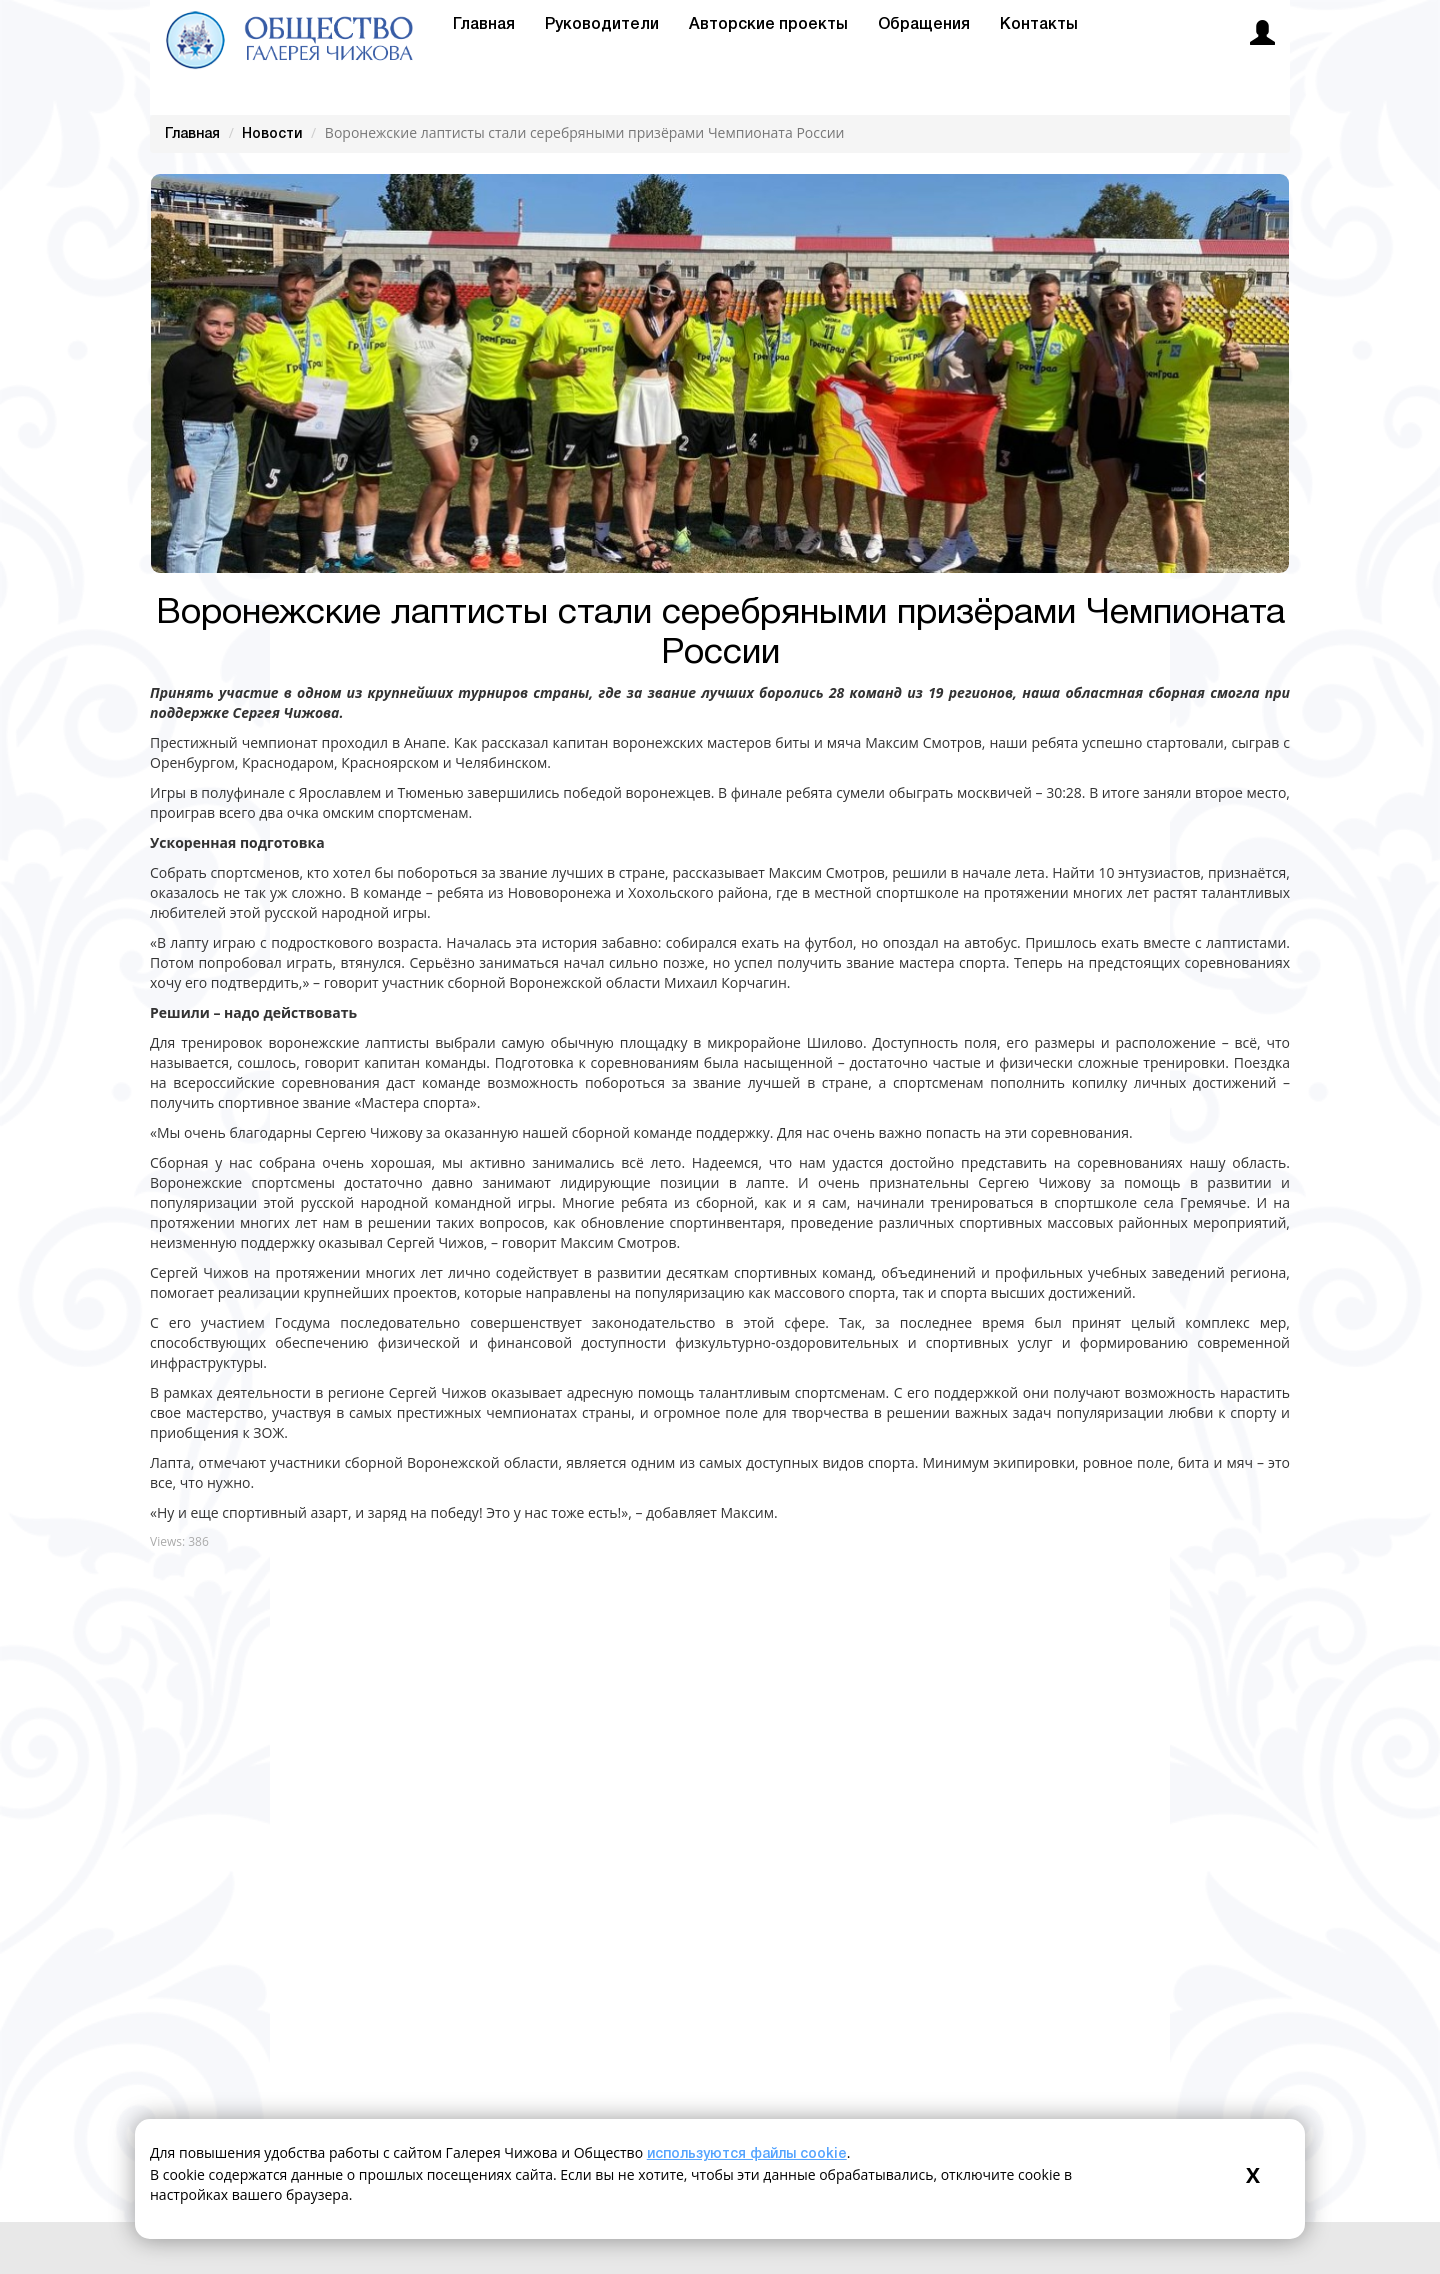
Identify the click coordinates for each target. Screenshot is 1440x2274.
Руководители (602, 25)
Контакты (1039, 25)
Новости (272, 134)
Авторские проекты (768, 25)
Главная (484, 25)
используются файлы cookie (747, 2154)
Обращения (924, 25)
